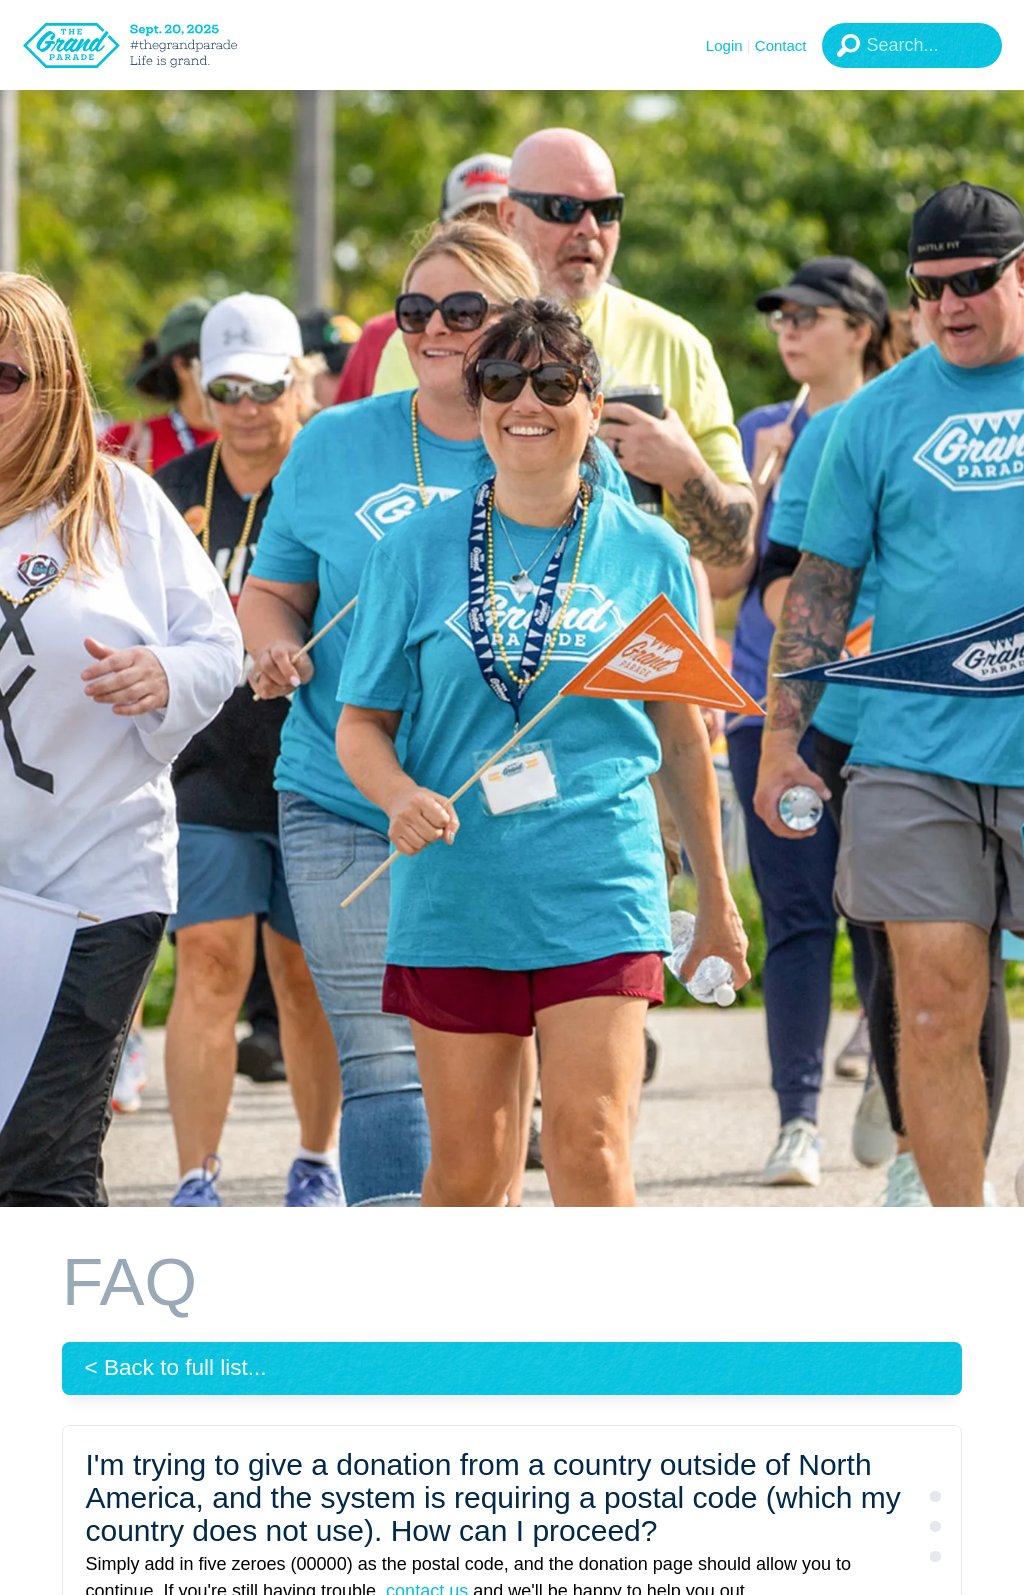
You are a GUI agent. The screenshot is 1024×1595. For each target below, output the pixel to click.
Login (724, 45)
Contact (781, 45)
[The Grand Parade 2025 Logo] (154, 45)
